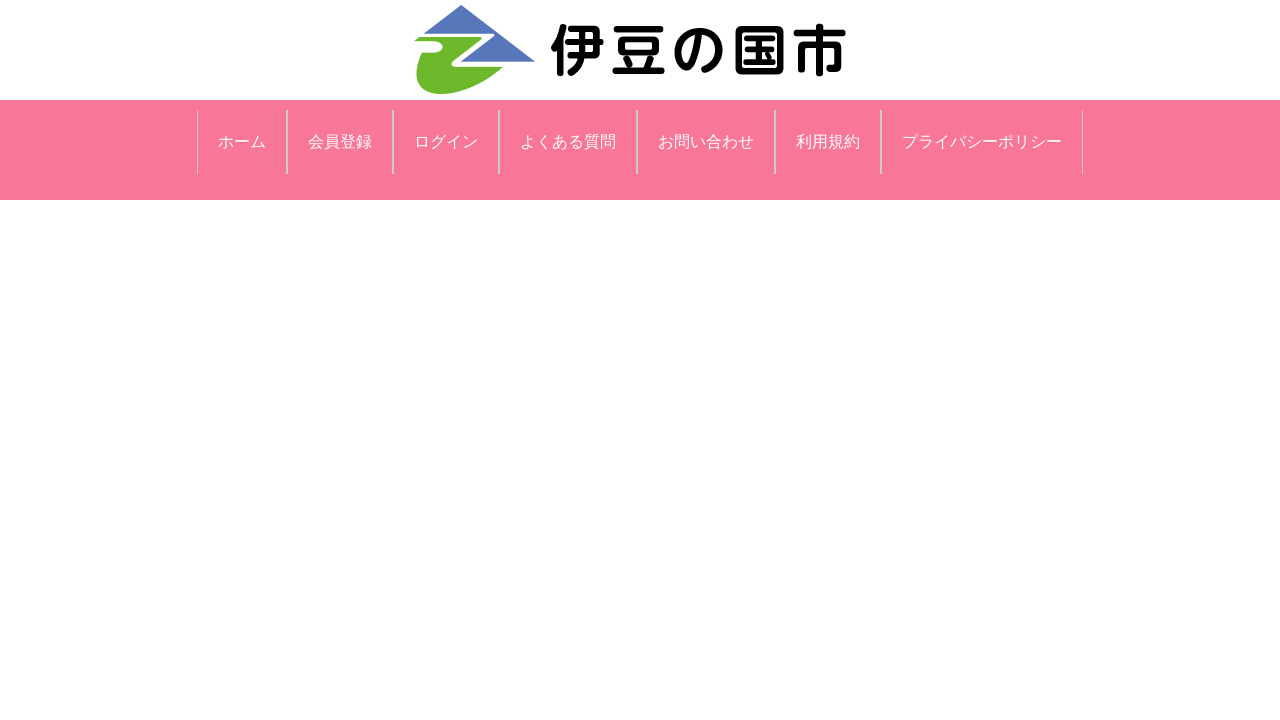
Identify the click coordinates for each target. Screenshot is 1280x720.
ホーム (242, 141)
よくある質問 (568, 141)
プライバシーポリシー (982, 141)
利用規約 (828, 141)
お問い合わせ (706, 141)
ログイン (446, 141)
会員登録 (340, 141)
